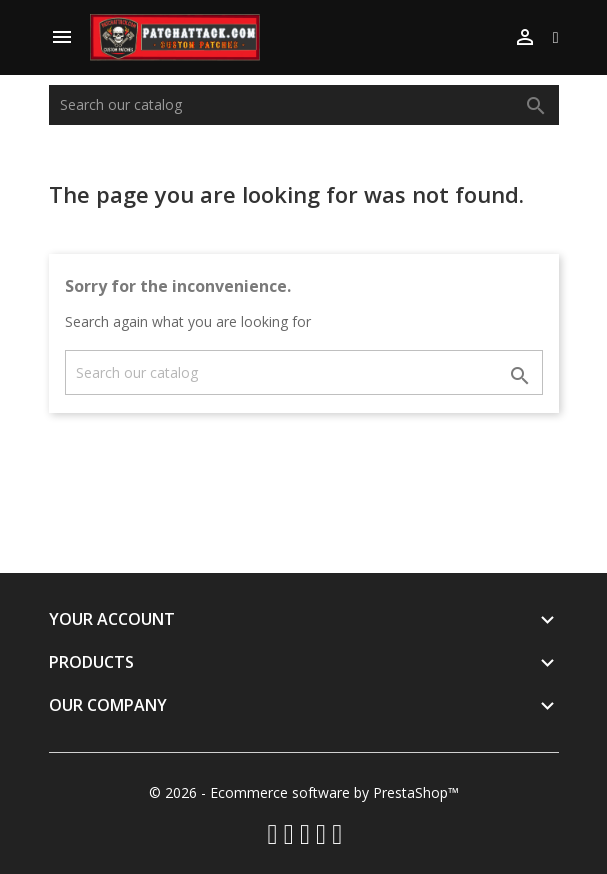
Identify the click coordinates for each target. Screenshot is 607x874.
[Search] (304, 105)
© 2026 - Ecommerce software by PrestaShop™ (304, 792)
